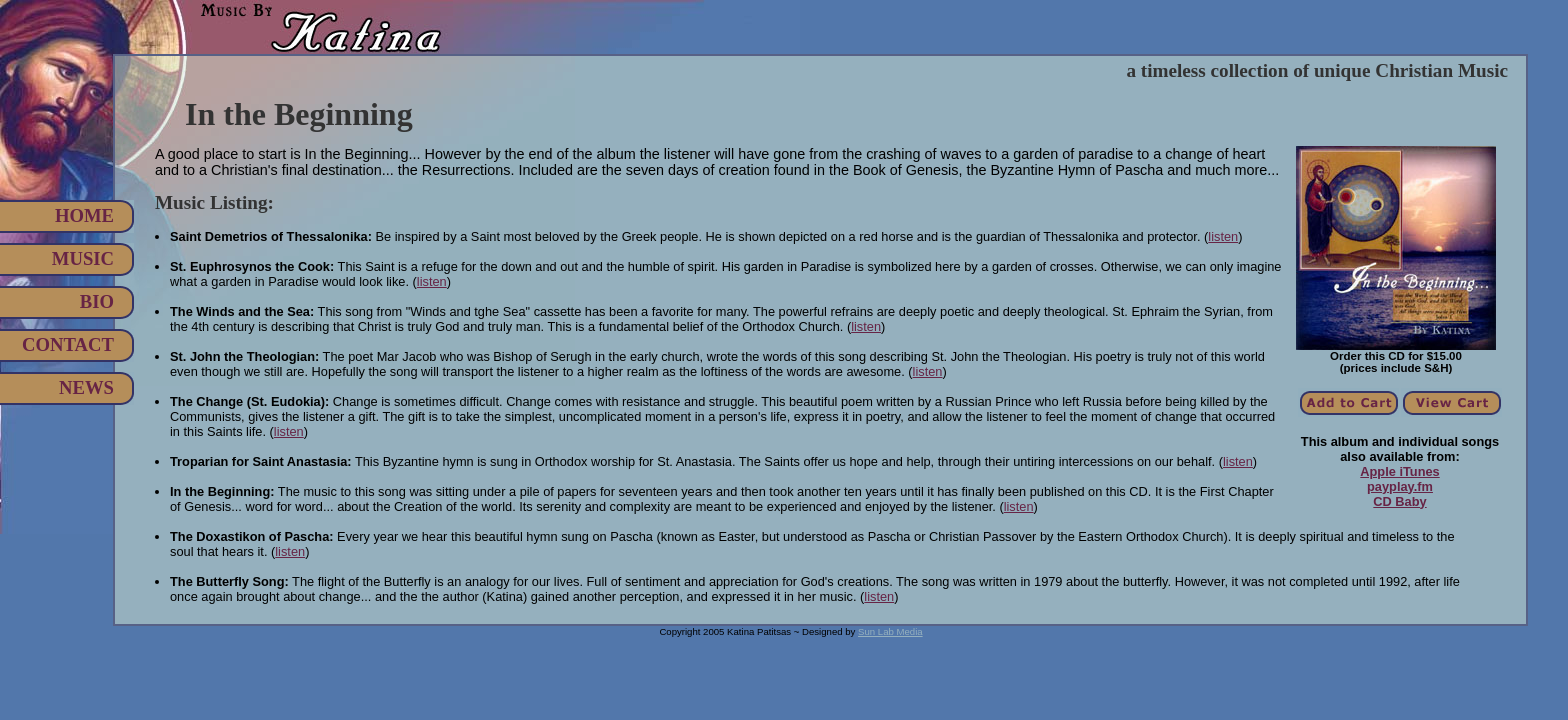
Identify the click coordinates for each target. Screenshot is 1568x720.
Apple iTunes (1399, 471)
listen (1223, 236)
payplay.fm (1400, 486)
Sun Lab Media (890, 631)
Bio (97, 301)
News (86, 387)
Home (84, 215)
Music (83, 258)
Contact (68, 344)
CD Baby (1399, 501)
